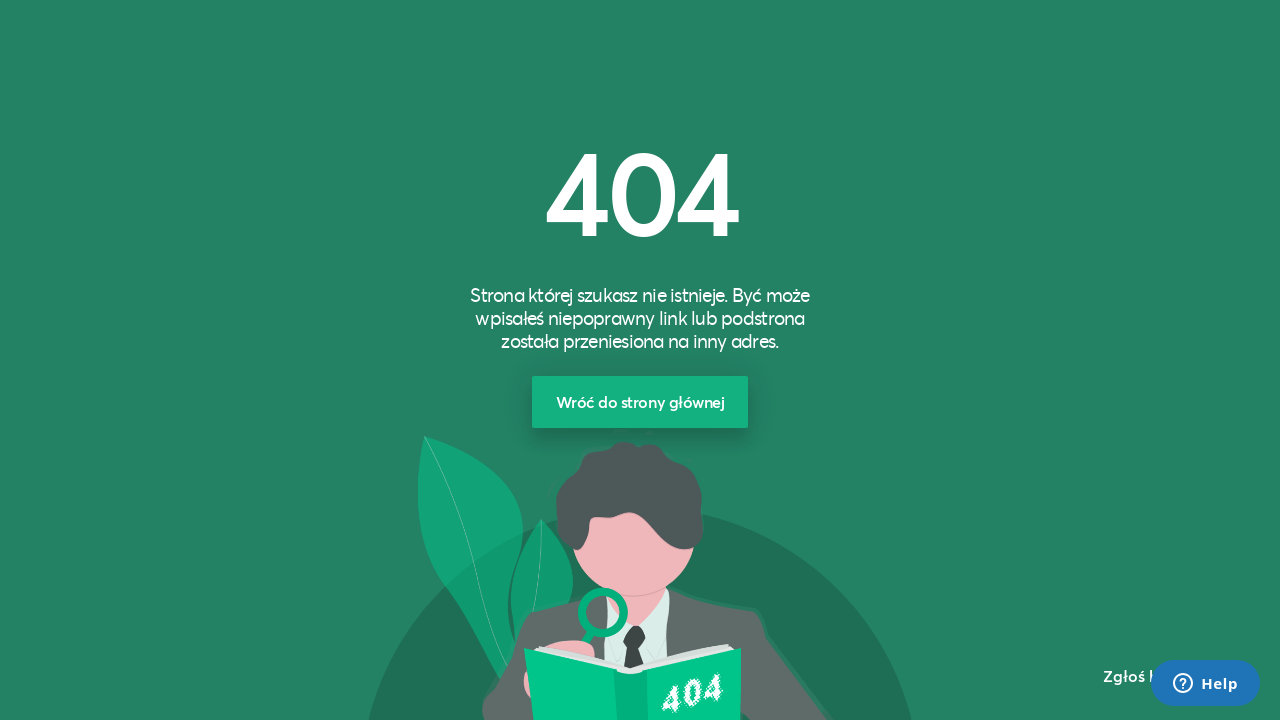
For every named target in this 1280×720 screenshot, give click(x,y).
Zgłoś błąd (1143, 675)
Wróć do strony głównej (640, 401)
